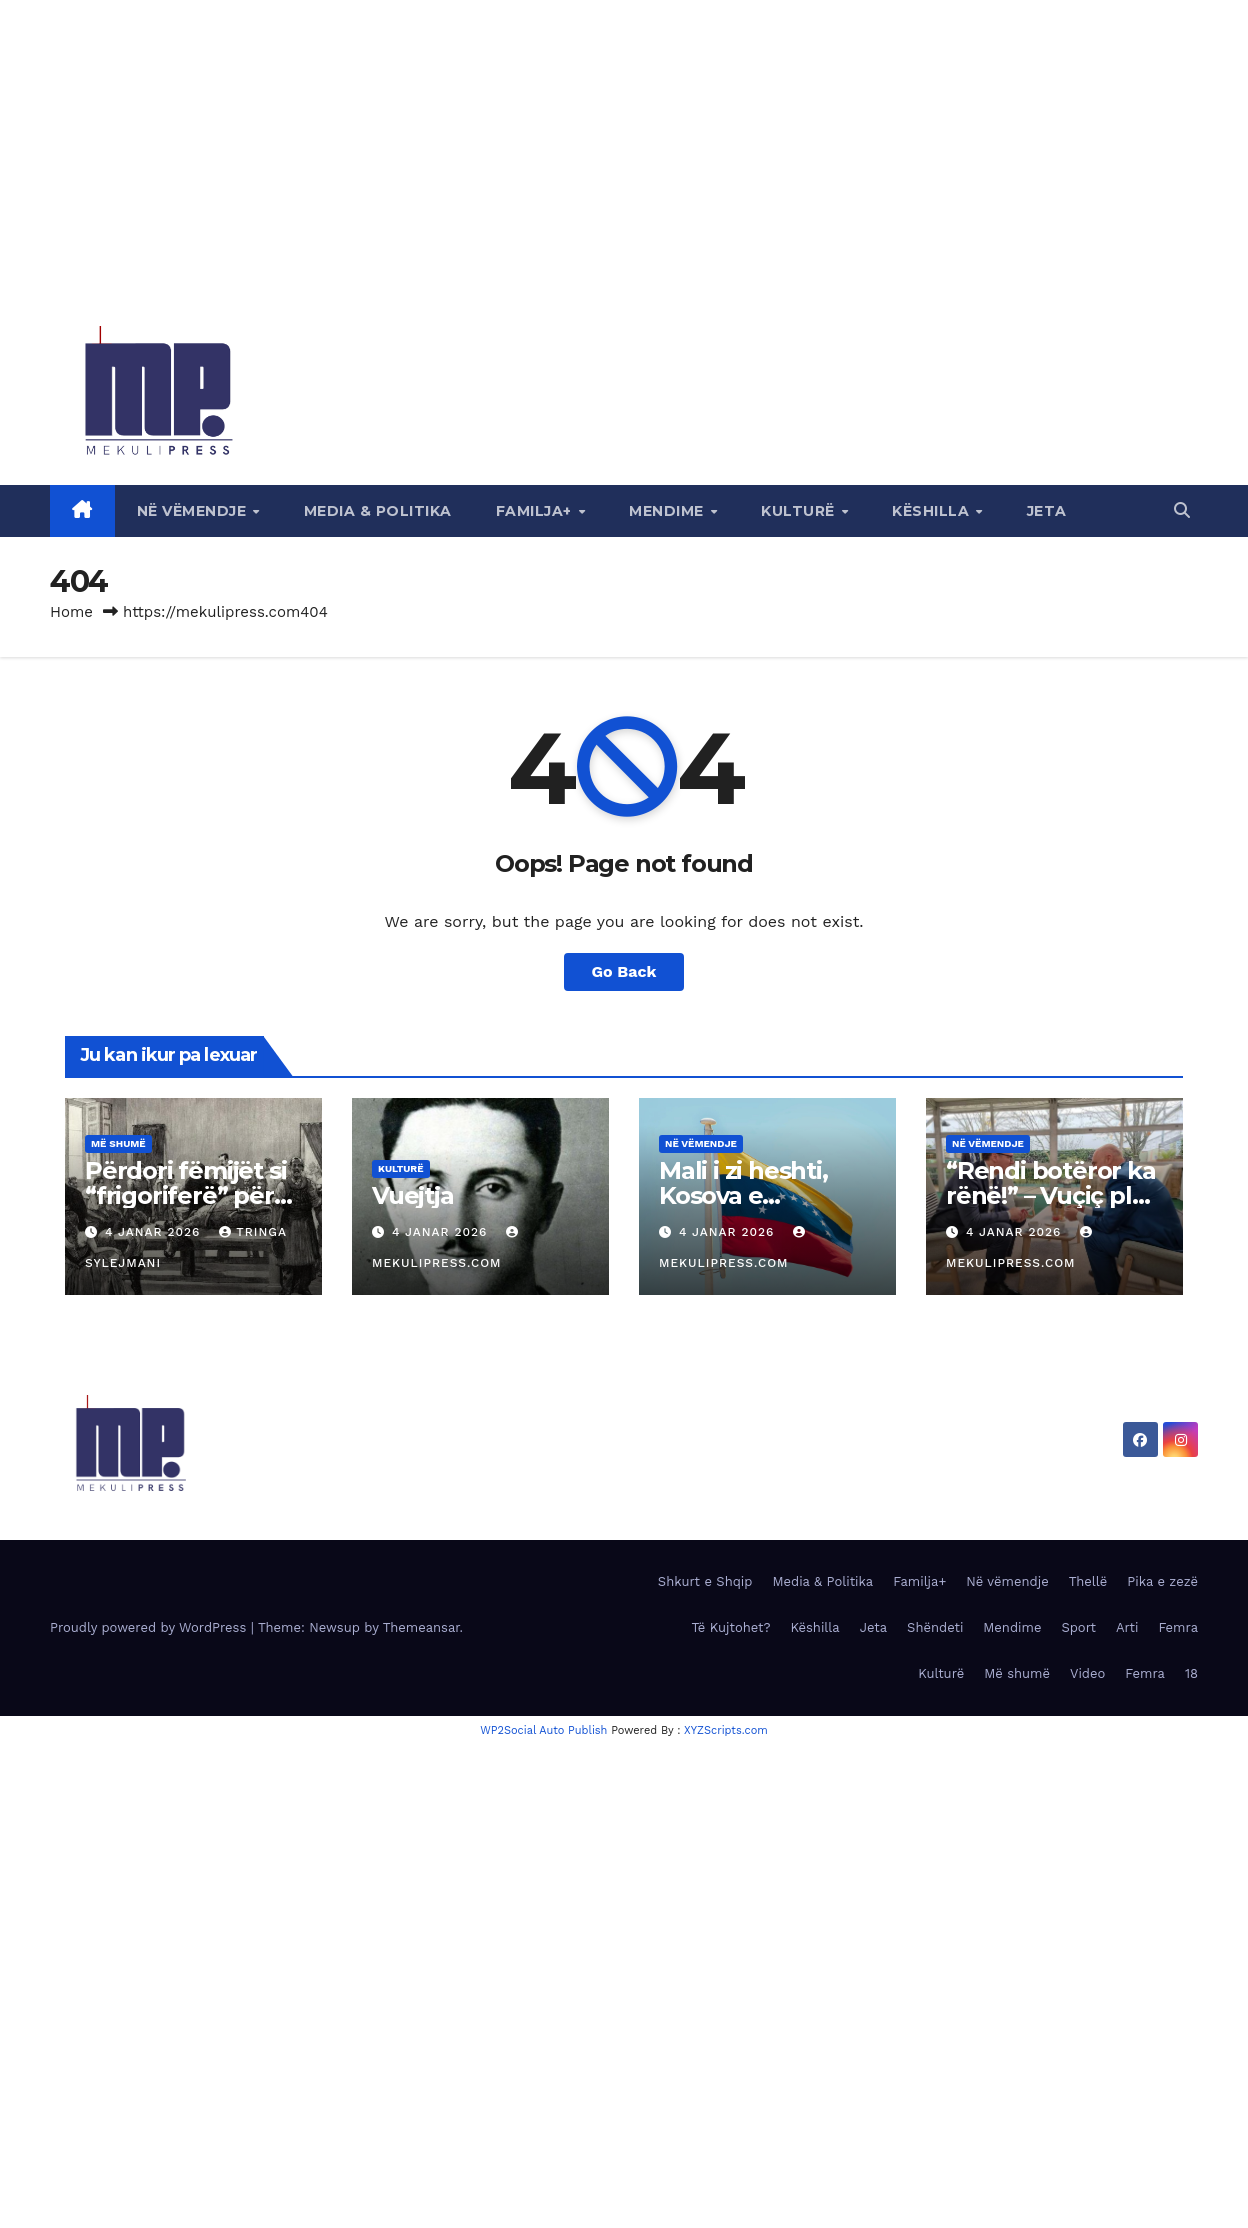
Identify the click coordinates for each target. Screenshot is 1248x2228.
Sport (1078, 1627)
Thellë (1088, 1581)
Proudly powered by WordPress (150, 1627)
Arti (1127, 1627)
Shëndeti (935, 1627)
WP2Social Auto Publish (543, 1730)
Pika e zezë (1162, 1581)
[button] (1182, 510)
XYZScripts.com (726, 1730)
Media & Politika (378, 511)
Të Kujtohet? (730, 1627)
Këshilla (933, 511)
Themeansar (421, 1627)
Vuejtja (413, 1195)
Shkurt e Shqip (705, 1581)
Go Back (624, 971)
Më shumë (118, 1143)
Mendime (668, 511)
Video (1087, 1673)
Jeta (1047, 511)
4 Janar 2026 (155, 1232)
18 (1191, 1673)
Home (71, 612)
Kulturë (800, 511)
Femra (1178, 1627)
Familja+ (536, 511)
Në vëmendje (194, 511)
